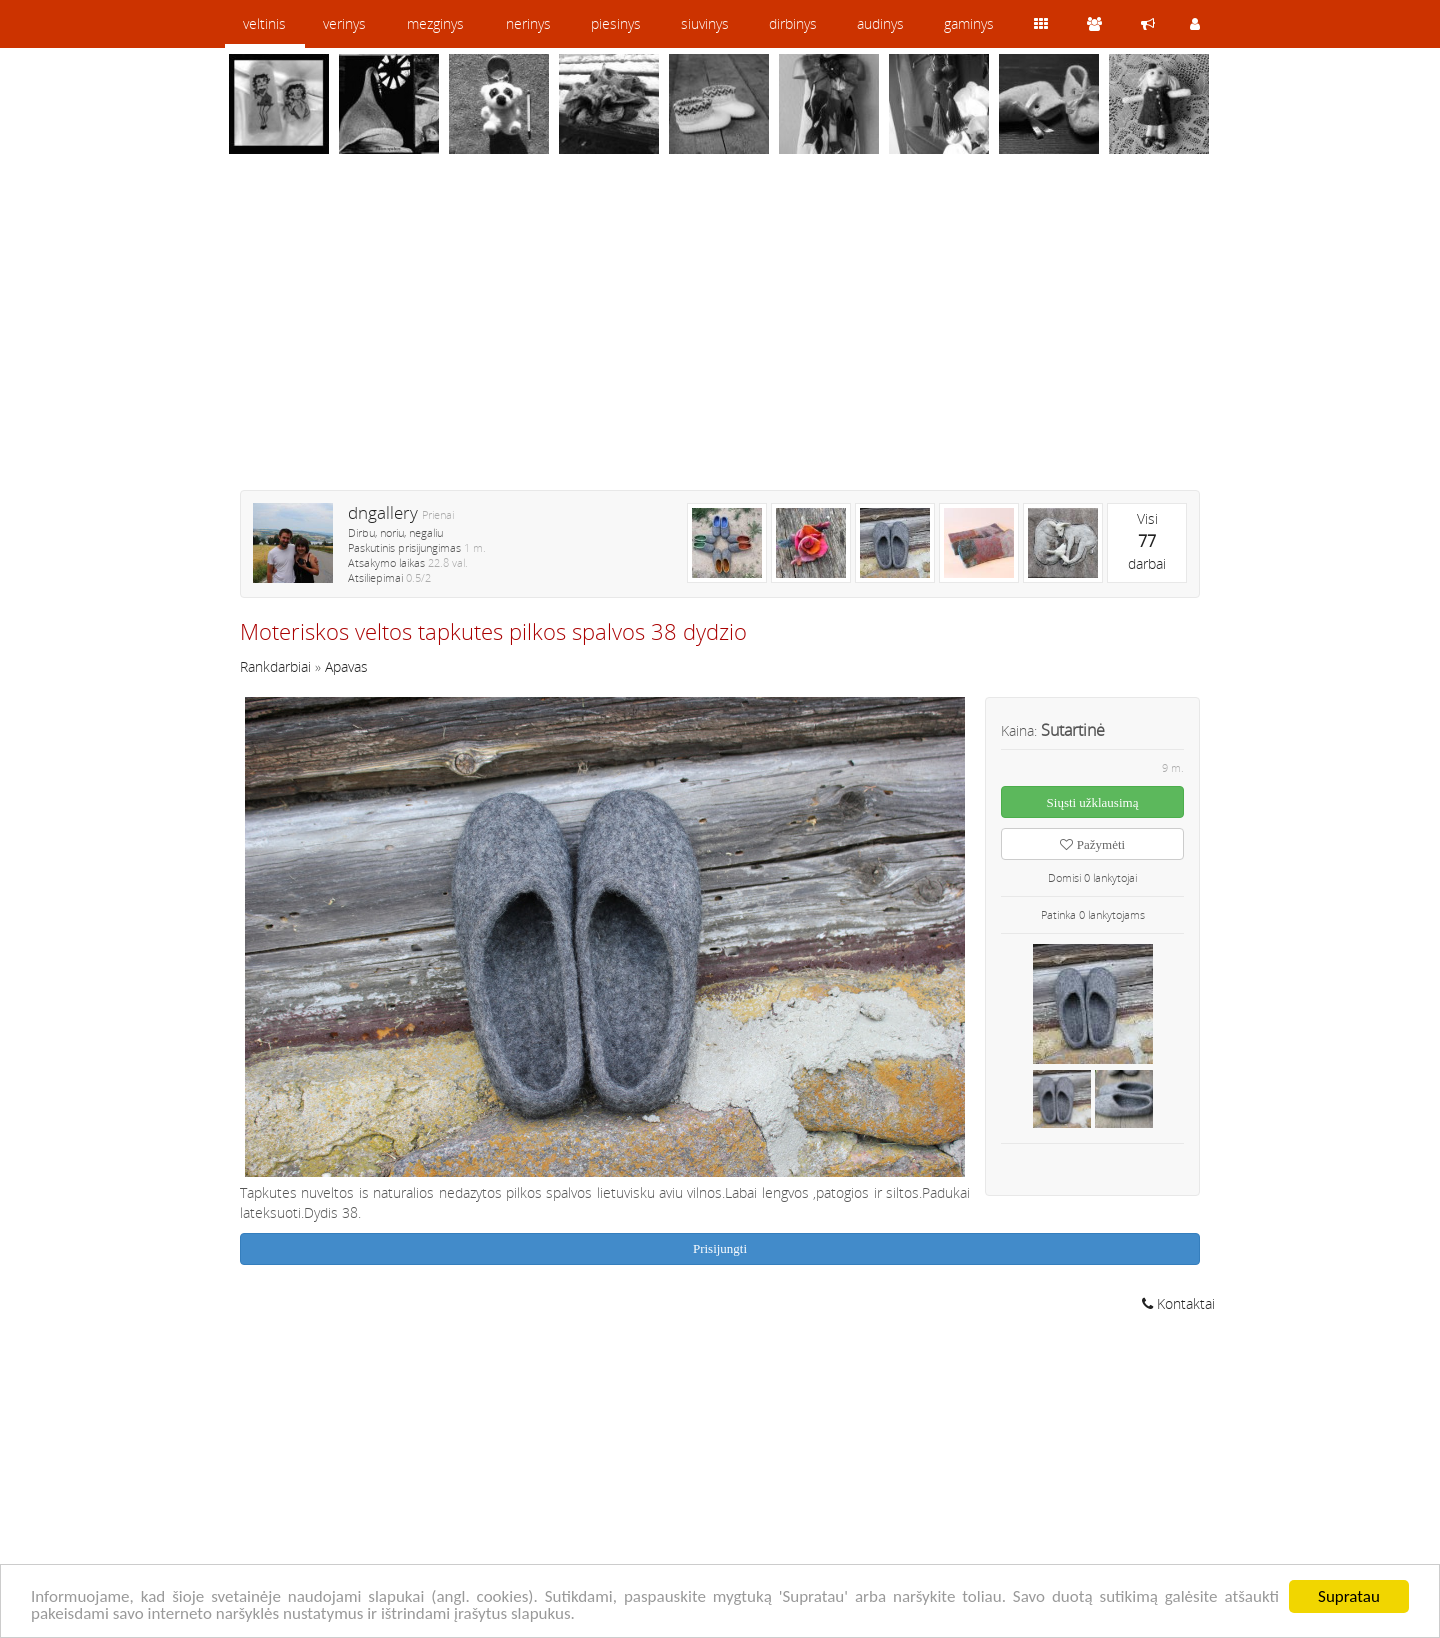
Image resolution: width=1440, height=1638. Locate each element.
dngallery (383, 512)
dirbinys (793, 23)
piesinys (616, 23)
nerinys (528, 23)
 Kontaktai (1178, 1303)
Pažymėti (1092, 844)
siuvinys (705, 23)
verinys (344, 23)
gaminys (969, 23)
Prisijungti (720, 1248)
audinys (880, 23)
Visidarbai (1147, 541)
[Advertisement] (720, 335)
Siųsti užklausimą (1093, 802)
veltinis (264, 23)
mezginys (435, 23)
